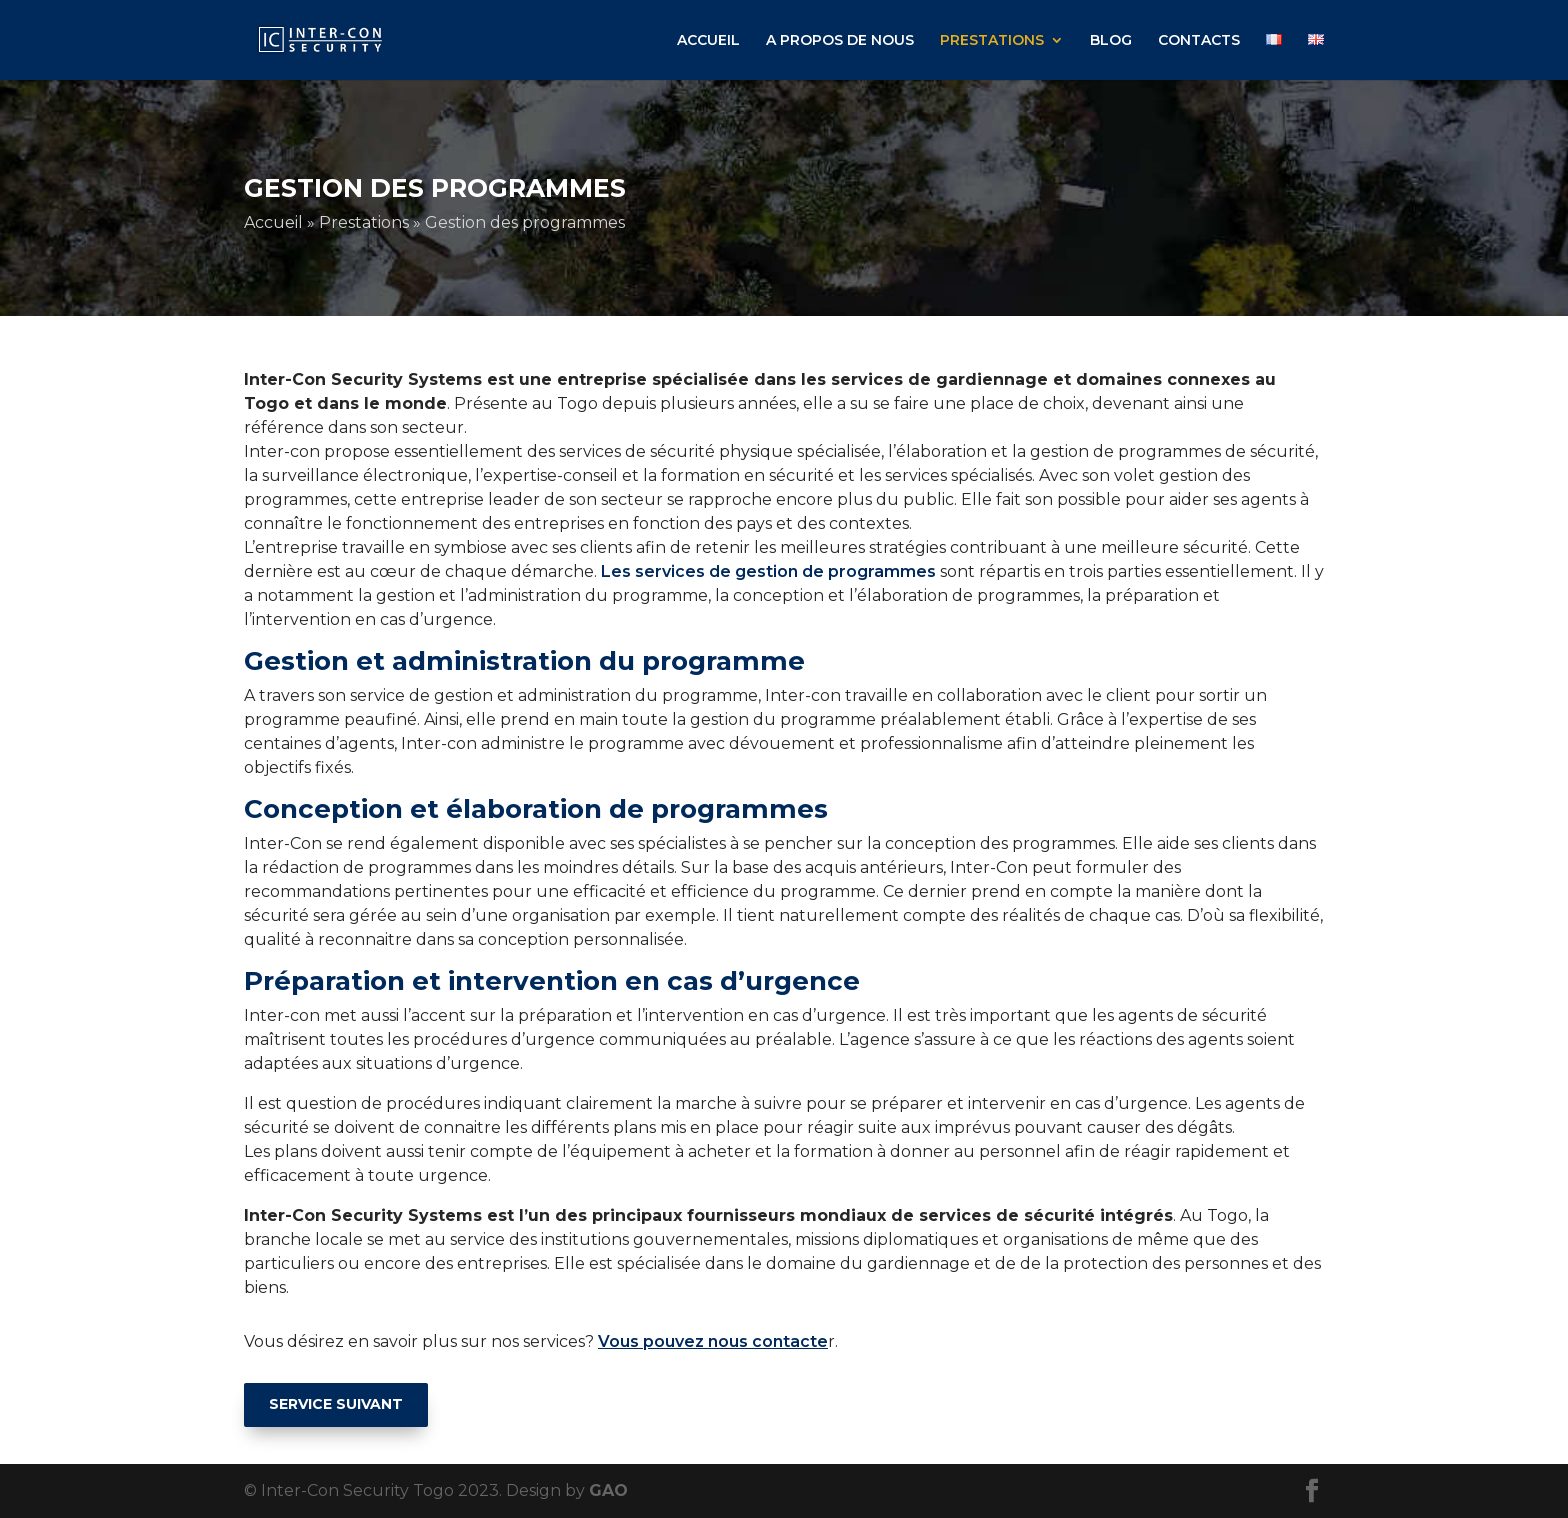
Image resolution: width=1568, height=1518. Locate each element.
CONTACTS (1199, 41)
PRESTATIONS (992, 41)
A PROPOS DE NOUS (840, 41)
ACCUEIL (708, 41)
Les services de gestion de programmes (768, 571)
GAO (608, 1490)
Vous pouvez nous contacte (713, 1341)
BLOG (1111, 41)
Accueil (273, 222)
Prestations (364, 222)
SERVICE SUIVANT (336, 1404)
